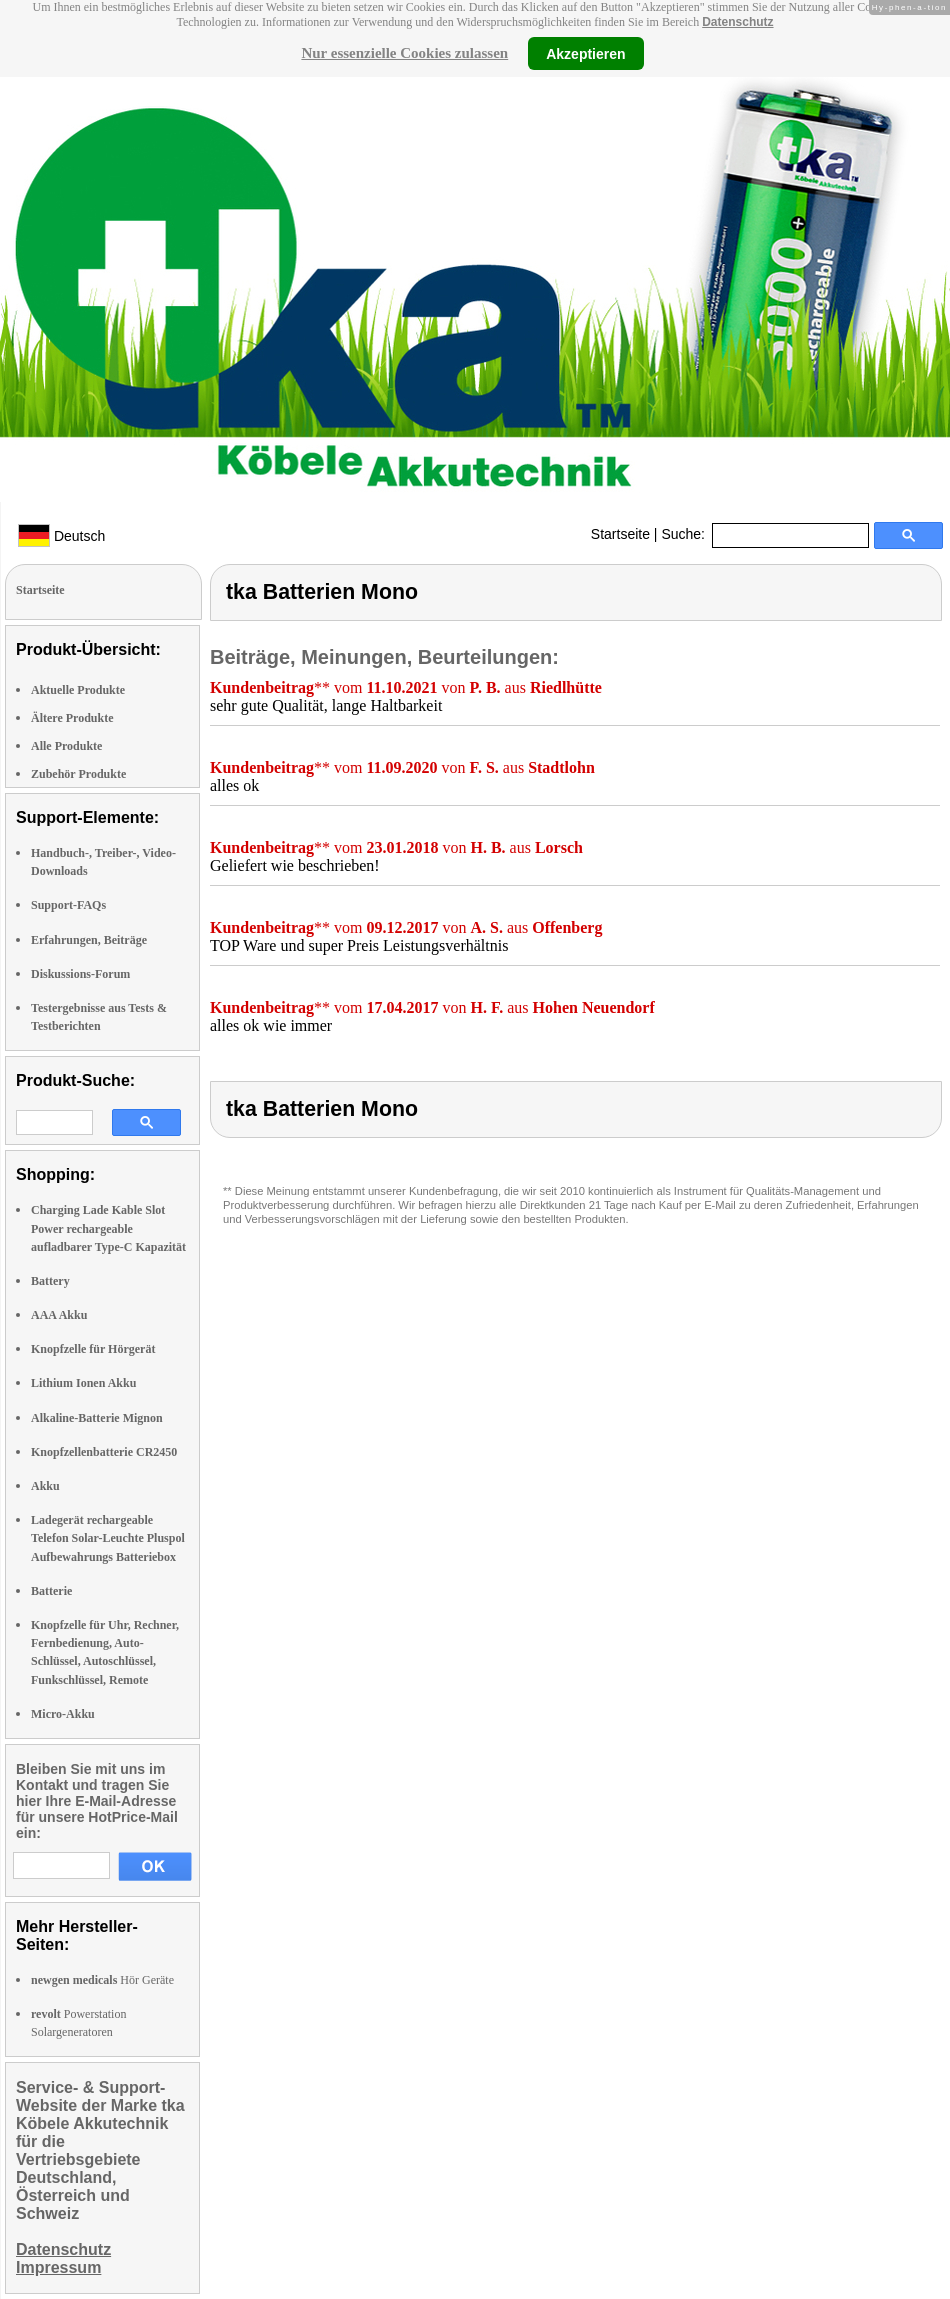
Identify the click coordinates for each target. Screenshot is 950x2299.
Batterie (51, 1591)
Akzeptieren (585, 53)
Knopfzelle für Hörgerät (93, 1349)
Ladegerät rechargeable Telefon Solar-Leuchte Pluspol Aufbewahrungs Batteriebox (108, 1538)
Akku (45, 1486)
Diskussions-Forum (80, 974)
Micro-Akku (63, 1714)
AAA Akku (59, 1315)
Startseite (620, 534)
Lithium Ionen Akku (83, 1383)
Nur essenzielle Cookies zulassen (404, 53)
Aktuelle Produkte (78, 690)
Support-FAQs (68, 905)
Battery (50, 1281)
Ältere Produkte (72, 718)
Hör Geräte (102, 1980)
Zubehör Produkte (78, 774)
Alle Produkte (66, 746)
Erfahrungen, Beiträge (89, 940)
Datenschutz (737, 22)
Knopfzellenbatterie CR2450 (104, 1452)
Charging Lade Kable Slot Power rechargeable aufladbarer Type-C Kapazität (108, 1228)
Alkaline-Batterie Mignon (97, 1418)
